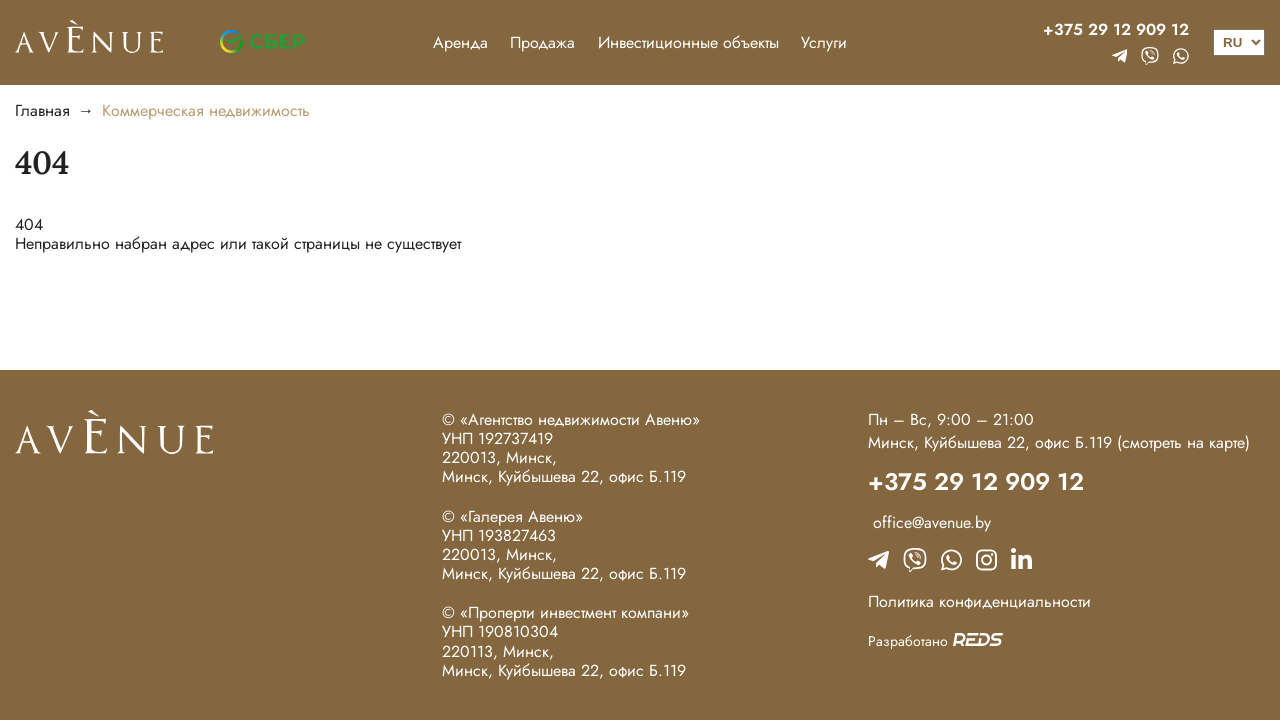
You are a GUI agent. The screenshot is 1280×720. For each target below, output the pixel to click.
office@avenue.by (929, 522)
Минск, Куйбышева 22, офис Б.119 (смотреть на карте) (1059, 442)
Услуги (824, 42)
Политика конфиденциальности (979, 601)
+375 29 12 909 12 (1116, 29)
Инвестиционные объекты (688, 42)
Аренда (460, 42)
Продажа (542, 42)
